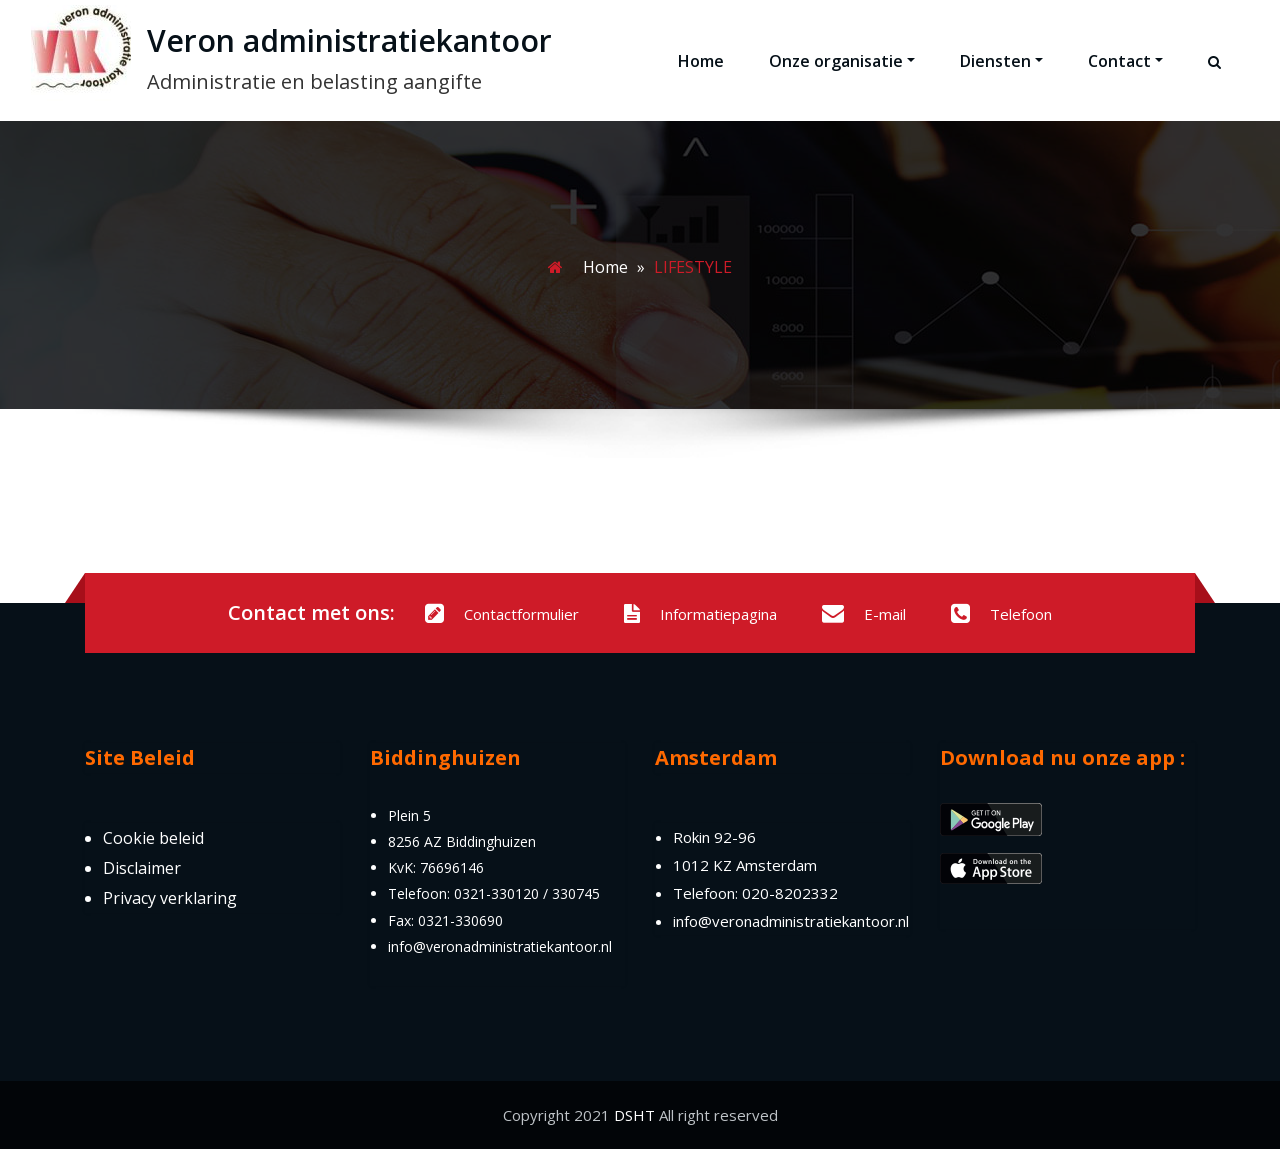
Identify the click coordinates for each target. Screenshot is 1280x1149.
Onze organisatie (842, 61)
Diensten (1001, 61)
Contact (1125, 61)
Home (701, 61)
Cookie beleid (153, 838)
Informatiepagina (700, 614)
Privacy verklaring (170, 898)
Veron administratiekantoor (349, 40)
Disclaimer (142, 868)
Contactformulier (502, 614)
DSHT (634, 1115)
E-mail (864, 614)
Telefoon (1001, 614)
